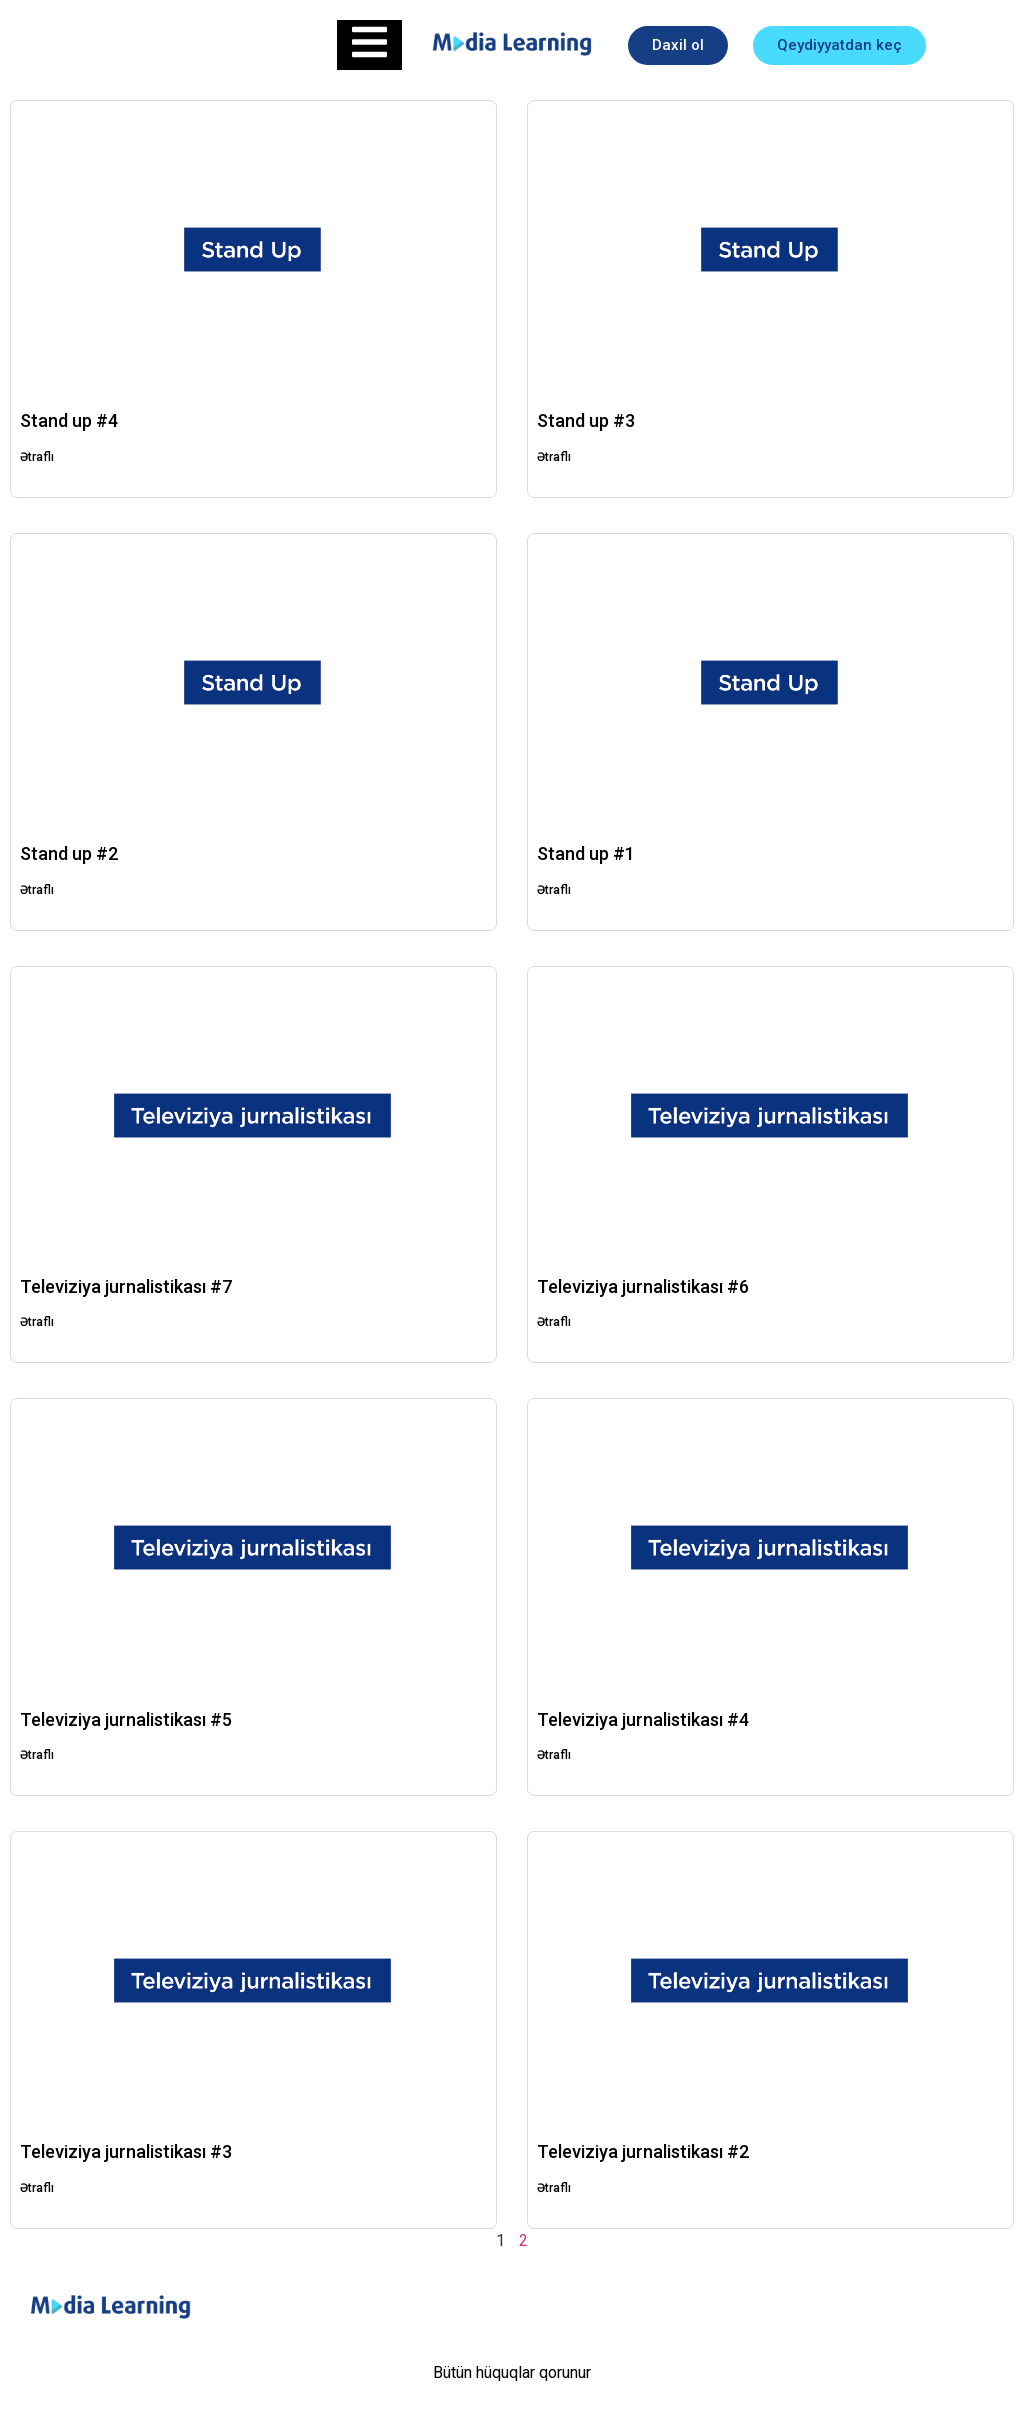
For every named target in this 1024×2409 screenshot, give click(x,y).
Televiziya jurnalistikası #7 (126, 1286)
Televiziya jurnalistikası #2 (643, 2151)
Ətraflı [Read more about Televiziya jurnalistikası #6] (554, 1322)
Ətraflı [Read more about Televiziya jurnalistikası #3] (37, 2188)
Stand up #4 (69, 420)
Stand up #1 (586, 853)
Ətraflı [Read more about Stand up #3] (554, 457)
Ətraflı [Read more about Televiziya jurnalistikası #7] (37, 1322)
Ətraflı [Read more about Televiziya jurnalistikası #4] (554, 1755)
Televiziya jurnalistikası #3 (126, 2151)
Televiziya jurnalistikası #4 (643, 1719)
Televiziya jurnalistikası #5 (126, 1719)
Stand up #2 (69, 853)
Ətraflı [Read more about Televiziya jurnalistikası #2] (554, 2188)
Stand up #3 (586, 420)
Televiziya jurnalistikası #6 (643, 1286)
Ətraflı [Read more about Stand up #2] (37, 890)
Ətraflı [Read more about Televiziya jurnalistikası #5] (37, 1755)
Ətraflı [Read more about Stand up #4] (37, 457)
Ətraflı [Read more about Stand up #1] (554, 890)
